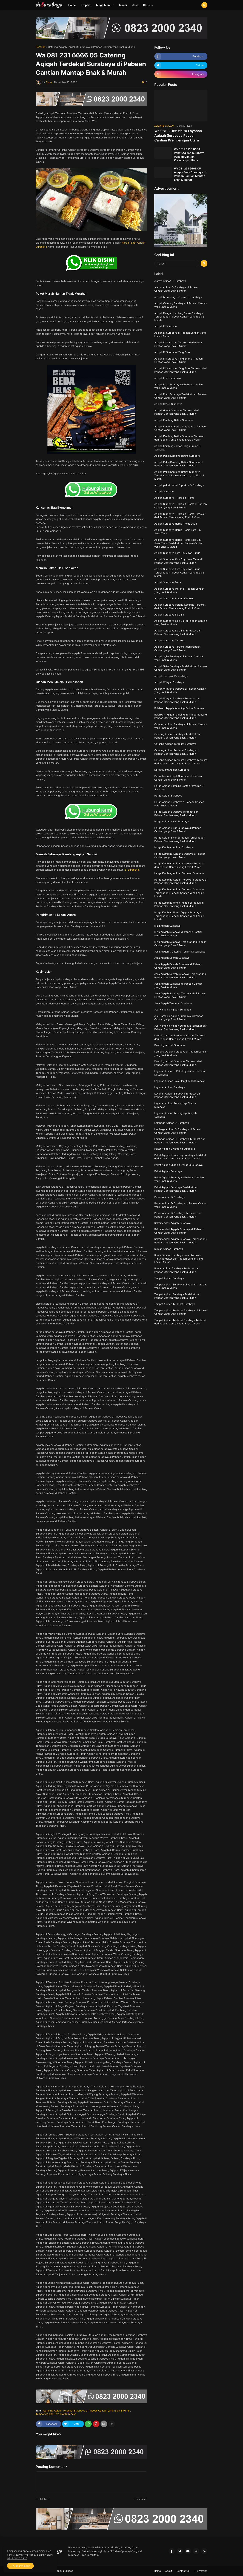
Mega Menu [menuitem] (103, 5)
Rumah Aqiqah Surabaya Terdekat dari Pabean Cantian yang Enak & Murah (176, 1270)
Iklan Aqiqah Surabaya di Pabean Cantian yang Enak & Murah (178, 933)
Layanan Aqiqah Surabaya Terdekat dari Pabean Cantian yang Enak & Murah (177, 1095)
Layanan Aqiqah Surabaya (169, 1087)
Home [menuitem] (72, 5)
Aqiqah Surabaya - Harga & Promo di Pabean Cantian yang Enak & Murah (180, 505)
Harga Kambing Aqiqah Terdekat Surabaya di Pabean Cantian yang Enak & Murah (180, 881)
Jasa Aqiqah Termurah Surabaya (173, 1003)
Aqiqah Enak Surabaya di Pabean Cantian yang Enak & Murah (178, 386)
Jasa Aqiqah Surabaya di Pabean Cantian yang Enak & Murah (178, 985)
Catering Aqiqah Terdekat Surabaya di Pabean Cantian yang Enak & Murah (91, 47)
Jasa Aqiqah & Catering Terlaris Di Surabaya (179, 951)
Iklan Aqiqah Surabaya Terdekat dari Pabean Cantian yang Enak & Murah (180, 943)
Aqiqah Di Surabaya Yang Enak (172, 352)
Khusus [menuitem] (148, 5)
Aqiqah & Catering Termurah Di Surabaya (178, 297)
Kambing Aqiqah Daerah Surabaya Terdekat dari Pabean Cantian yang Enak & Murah (179, 1037)
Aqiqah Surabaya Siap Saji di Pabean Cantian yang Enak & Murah (180, 622)
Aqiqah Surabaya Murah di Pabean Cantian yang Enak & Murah (179, 590)
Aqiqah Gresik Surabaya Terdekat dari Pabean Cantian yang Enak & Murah (176, 412)
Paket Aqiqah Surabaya (168, 1171)
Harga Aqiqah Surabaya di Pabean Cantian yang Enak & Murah (179, 803)
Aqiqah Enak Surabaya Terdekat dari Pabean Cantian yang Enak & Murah (180, 396)
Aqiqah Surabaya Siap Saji (169, 614)
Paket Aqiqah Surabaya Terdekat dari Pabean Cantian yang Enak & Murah (176, 1189)
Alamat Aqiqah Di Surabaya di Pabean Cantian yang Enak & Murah (176, 289)
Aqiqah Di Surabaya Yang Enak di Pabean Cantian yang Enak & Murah (178, 360)
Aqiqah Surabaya (164, 491)
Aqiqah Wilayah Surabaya (169, 682)
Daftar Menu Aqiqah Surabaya (171, 769)
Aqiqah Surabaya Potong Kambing (174, 598)
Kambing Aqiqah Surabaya (169, 1045)
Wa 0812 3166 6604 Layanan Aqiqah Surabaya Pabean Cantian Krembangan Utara (178, 135)
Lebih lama (139, 2499)
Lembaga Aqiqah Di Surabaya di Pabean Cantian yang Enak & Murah (177, 1131)
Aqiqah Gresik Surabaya (168, 403)
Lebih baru (43, 2499)
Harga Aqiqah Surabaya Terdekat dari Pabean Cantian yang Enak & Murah (176, 813)
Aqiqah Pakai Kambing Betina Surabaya (177, 455)
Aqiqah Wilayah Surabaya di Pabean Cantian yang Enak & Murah (180, 690)
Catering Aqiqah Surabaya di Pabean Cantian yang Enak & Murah (180, 726)
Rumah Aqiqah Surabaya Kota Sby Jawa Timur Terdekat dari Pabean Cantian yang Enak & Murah (178, 1258)
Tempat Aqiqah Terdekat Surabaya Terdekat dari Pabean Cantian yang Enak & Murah (180, 1322)
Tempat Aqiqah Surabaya (169, 1278)
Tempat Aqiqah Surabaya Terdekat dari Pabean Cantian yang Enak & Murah (177, 1296)
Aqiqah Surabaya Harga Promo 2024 (175, 523)
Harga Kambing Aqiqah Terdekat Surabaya (179, 873)
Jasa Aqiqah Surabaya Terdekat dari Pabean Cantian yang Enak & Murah (180, 995)
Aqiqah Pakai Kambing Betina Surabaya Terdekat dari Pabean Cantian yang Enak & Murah (179, 475)
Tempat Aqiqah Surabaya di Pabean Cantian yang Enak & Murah (180, 1286)
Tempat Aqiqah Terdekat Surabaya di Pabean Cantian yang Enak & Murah (180, 1312)
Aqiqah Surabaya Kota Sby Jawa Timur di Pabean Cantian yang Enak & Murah (178, 561)
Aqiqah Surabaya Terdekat (169, 640)
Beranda (40, 47)
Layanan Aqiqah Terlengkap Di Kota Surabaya (175, 1105)
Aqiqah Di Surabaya (165, 326)
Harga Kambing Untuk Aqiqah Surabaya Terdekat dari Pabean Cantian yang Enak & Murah (179, 916)
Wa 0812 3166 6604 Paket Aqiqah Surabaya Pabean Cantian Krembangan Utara (189, 154)
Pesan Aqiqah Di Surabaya (169, 1197)
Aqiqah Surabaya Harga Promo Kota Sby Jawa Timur (177, 531)
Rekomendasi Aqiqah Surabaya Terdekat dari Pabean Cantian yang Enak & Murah (180, 1240)
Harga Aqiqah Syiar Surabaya (171, 821)
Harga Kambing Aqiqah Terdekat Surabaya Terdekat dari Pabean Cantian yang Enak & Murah (179, 893)
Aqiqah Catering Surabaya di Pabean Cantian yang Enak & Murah (180, 305)
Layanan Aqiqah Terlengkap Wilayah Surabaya (175, 1115)
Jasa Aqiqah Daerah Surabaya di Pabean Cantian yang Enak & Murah (178, 966)
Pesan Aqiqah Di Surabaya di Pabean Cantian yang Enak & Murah (180, 1205)
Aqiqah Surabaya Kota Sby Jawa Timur (177, 552)
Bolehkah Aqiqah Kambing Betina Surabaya (179, 708)
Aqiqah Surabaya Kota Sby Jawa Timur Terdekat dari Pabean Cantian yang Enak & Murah (179, 572)
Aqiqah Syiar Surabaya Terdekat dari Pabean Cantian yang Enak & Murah (180, 668)
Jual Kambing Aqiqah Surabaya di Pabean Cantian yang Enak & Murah (178, 1017)
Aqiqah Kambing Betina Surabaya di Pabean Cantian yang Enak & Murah (180, 428)
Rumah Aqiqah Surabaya (168, 1248)
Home (157, 2570)
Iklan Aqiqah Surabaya (167, 925)
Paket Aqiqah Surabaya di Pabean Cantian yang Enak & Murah (179, 1179)
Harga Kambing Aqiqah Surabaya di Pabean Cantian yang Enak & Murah (179, 855)
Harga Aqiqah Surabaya (168, 795)
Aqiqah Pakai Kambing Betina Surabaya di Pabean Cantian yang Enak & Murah (178, 464)
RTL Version (200, 2570)
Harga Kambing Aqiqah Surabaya (173, 847)
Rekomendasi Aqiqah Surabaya (172, 1222)
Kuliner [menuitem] (122, 5)
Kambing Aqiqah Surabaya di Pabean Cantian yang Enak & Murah (180, 1053)
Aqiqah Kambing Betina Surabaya (173, 420)
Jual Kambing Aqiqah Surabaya (172, 1009)
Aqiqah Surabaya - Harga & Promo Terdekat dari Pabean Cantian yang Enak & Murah (179, 515)
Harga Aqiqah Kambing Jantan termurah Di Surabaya (179, 787)
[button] (204, 5)
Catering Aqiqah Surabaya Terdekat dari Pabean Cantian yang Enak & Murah (177, 736)
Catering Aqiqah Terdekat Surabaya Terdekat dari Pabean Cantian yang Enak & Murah (180, 761)
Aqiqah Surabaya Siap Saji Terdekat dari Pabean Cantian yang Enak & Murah (177, 632)
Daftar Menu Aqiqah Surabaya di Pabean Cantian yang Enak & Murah (178, 778)
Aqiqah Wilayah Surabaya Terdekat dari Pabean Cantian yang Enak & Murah (177, 700)
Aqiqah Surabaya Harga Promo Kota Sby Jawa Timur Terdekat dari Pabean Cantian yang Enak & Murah (178, 543)
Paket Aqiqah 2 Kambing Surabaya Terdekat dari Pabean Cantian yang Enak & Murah (180, 1157)
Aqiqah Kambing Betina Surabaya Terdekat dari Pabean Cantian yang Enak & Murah (179, 438)
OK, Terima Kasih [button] (20, 2565)
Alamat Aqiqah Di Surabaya (170, 280)
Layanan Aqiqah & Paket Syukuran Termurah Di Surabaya (180, 1073)
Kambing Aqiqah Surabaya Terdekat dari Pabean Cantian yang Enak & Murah (178, 1063)
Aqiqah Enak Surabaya (167, 378)
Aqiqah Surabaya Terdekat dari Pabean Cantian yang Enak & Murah (177, 648)
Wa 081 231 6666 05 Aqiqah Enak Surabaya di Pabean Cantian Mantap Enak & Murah (190, 174)
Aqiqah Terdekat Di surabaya (171, 676)
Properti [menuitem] (86, 5)
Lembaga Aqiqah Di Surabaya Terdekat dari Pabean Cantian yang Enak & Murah (179, 1140)
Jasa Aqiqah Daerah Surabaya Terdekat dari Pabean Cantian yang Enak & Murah (180, 975)
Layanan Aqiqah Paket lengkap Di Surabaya (179, 1080)
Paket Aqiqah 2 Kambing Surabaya (174, 1148)
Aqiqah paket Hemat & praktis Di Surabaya (179, 485)
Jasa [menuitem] (135, 5)
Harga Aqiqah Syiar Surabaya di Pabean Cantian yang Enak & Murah (177, 829)
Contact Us (182, 2570)
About (168, 2570)
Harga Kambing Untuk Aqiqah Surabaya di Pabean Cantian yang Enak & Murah (179, 904)
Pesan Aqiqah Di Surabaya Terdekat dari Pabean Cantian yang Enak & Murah (177, 1215)
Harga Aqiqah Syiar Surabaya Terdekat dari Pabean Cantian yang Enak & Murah (179, 839)
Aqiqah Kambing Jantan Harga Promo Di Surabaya (177, 447)
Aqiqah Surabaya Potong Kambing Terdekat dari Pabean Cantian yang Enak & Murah (179, 606)
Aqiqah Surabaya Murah (168, 582)
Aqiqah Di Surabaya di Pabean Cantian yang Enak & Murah (180, 334)
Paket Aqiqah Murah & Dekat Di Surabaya (178, 1164)
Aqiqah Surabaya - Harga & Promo (174, 497)
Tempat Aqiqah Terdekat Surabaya (56, 2414)
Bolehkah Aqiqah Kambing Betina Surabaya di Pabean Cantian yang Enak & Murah (180, 716)
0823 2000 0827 (17, 2558)
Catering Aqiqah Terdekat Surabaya (175, 743)
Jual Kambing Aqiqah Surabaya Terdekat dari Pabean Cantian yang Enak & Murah (180, 1027)
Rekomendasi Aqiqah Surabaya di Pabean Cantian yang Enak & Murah (178, 1231)
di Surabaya (132, 869)
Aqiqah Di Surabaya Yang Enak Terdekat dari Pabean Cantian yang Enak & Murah (180, 370)
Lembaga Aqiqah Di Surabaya (171, 1122)
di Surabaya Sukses (61, 2570)
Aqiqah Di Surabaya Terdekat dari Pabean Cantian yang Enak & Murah (178, 344)
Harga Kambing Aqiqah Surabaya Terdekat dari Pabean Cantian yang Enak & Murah (179, 865)
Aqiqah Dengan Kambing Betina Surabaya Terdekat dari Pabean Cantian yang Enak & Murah (179, 317)
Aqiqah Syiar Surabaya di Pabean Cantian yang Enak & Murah (178, 658)
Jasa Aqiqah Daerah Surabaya (172, 957)
